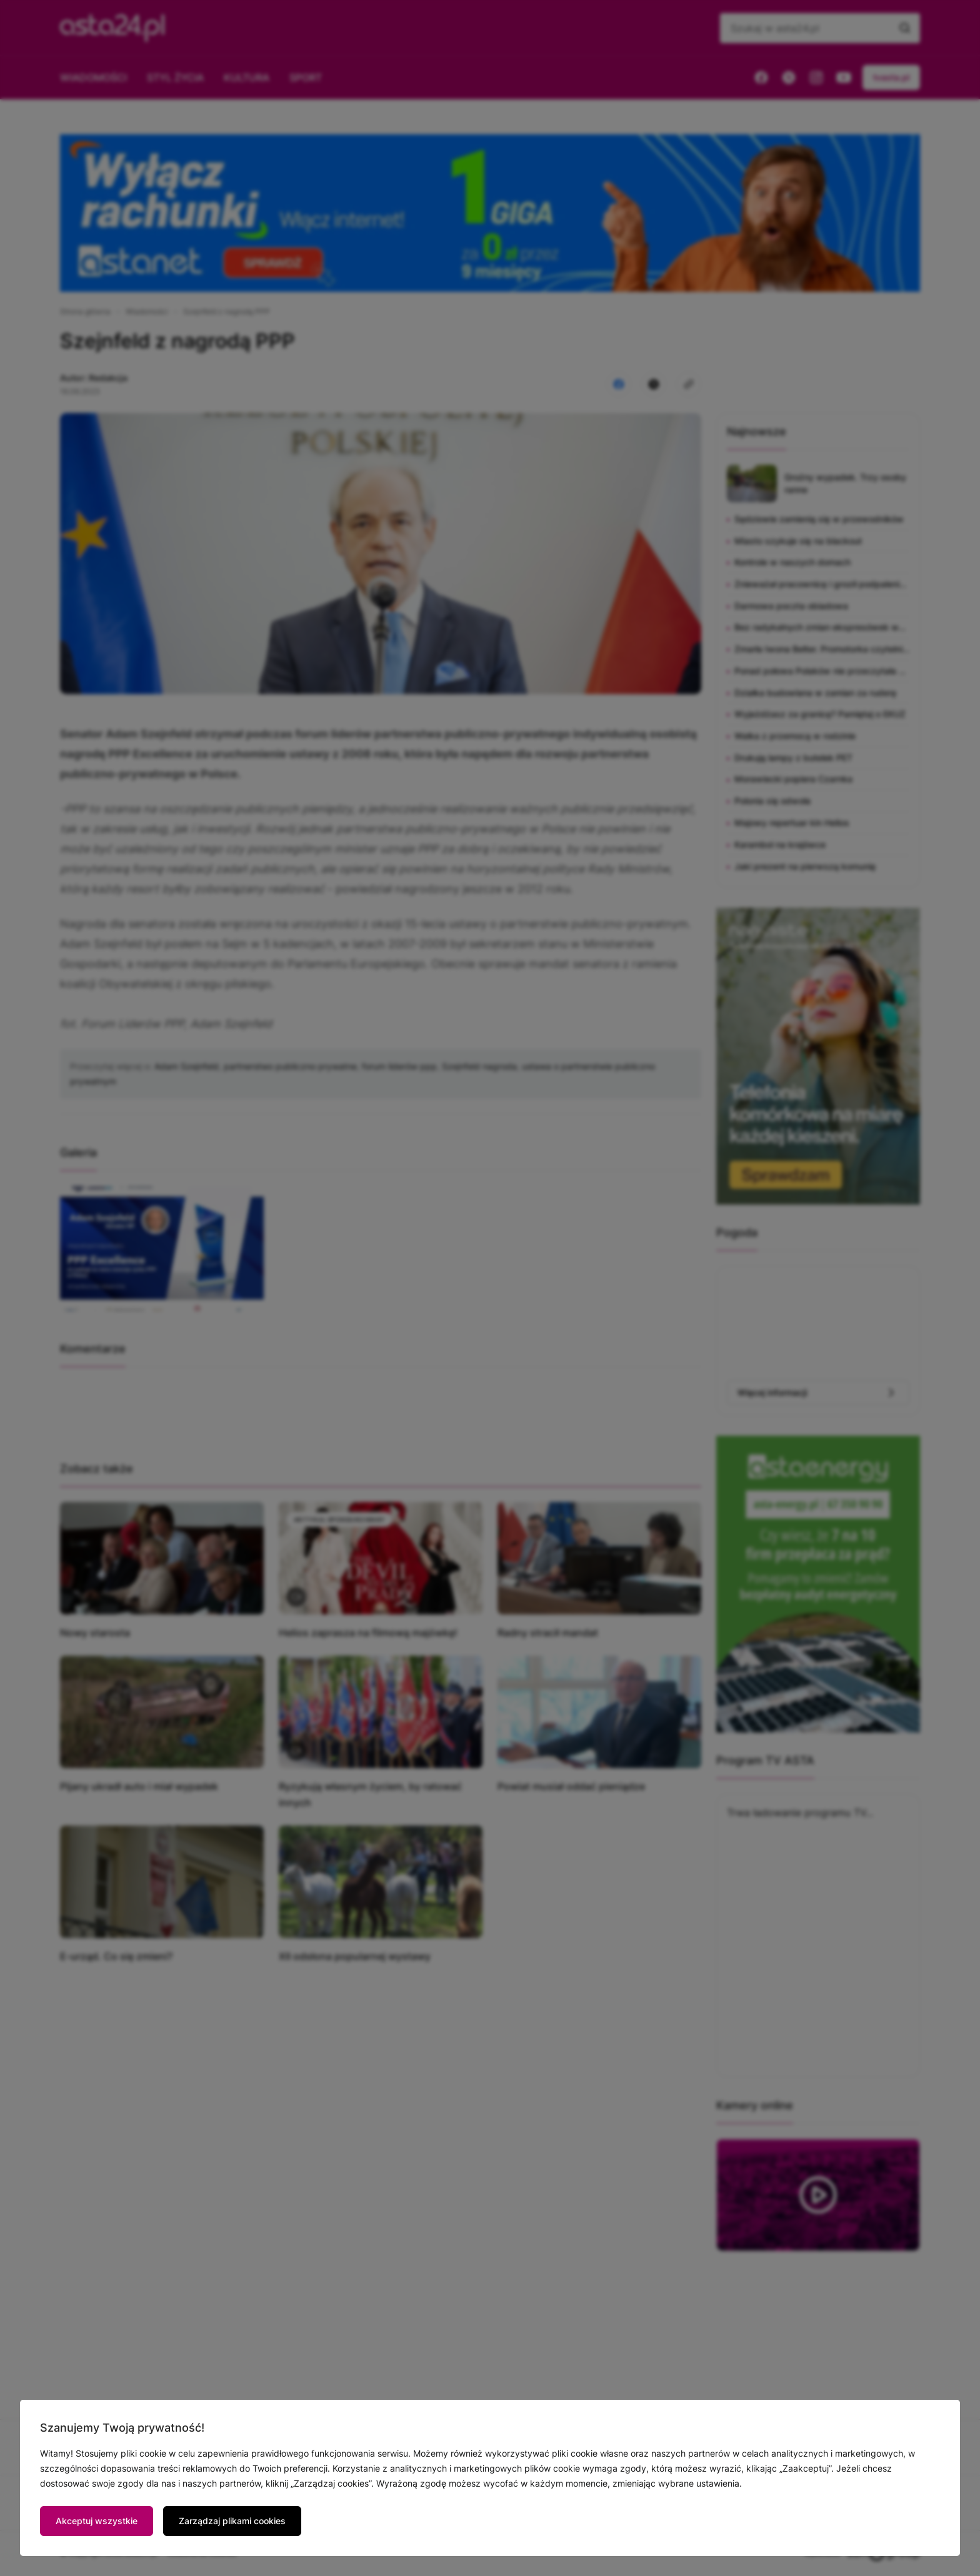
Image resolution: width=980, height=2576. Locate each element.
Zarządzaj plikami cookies (232, 2520)
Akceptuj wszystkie (97, 2520)
